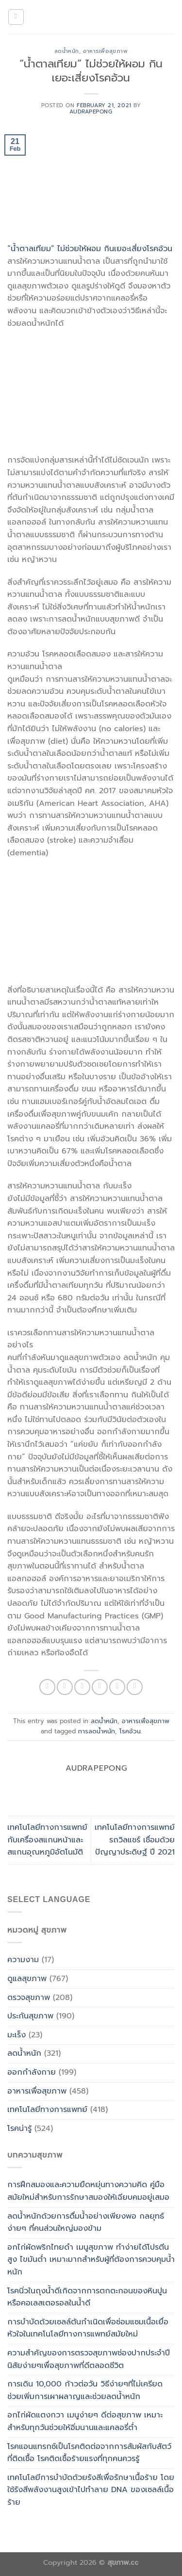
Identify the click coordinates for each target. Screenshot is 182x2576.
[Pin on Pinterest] (117, 1687)
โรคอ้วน (130, 1731)
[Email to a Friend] (100, 1687)
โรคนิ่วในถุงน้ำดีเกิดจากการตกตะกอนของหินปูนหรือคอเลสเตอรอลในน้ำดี (87, 2297)
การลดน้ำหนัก (96, 1731)
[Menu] (16, 17)
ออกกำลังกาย (31, 2072)
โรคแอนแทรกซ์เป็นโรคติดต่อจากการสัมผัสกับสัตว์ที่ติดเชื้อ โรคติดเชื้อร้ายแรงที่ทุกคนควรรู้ (89, 2453)
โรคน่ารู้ (19, 2128)
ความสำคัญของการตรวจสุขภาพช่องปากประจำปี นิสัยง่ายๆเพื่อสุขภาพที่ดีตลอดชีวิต (88, 2359)
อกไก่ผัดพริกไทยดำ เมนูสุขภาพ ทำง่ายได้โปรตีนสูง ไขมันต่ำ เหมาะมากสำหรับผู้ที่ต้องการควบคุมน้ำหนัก (91, 2259)
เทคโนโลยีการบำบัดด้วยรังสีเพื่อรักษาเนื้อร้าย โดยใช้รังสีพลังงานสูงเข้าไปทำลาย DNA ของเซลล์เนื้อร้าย (90, 2490)
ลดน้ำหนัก (66, 51)
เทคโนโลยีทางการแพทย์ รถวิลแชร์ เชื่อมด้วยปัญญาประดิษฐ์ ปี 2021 (135, 1840)
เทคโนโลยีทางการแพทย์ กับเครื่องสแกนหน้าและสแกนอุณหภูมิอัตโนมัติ (47, 1840)
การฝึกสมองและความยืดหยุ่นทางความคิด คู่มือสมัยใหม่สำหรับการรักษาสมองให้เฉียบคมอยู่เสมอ (88, 2191)
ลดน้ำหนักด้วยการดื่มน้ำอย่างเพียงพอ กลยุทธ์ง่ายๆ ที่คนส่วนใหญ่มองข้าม (85, 2222)
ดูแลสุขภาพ (27, 1978)
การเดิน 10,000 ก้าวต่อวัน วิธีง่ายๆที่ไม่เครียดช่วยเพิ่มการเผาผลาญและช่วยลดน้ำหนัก (85, 2390)
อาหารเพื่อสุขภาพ (105, 51)
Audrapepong (90, 112)
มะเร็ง (16, 2035)
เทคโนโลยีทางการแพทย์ (47, 2109)
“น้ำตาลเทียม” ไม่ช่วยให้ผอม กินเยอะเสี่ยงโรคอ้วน (89, 249)
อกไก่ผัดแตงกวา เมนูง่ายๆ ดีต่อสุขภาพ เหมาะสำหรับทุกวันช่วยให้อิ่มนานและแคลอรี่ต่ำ (85, 2421)
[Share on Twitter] (82, 1687)
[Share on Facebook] (65, 1687)
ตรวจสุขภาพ (28, 1997)
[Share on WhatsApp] (47, 1687)
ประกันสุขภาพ (30, 2016)
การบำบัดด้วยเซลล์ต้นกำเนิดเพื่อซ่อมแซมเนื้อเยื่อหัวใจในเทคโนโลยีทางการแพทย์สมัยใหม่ (87, 2328)
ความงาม (23, 1960)
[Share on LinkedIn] (135, 1687)
